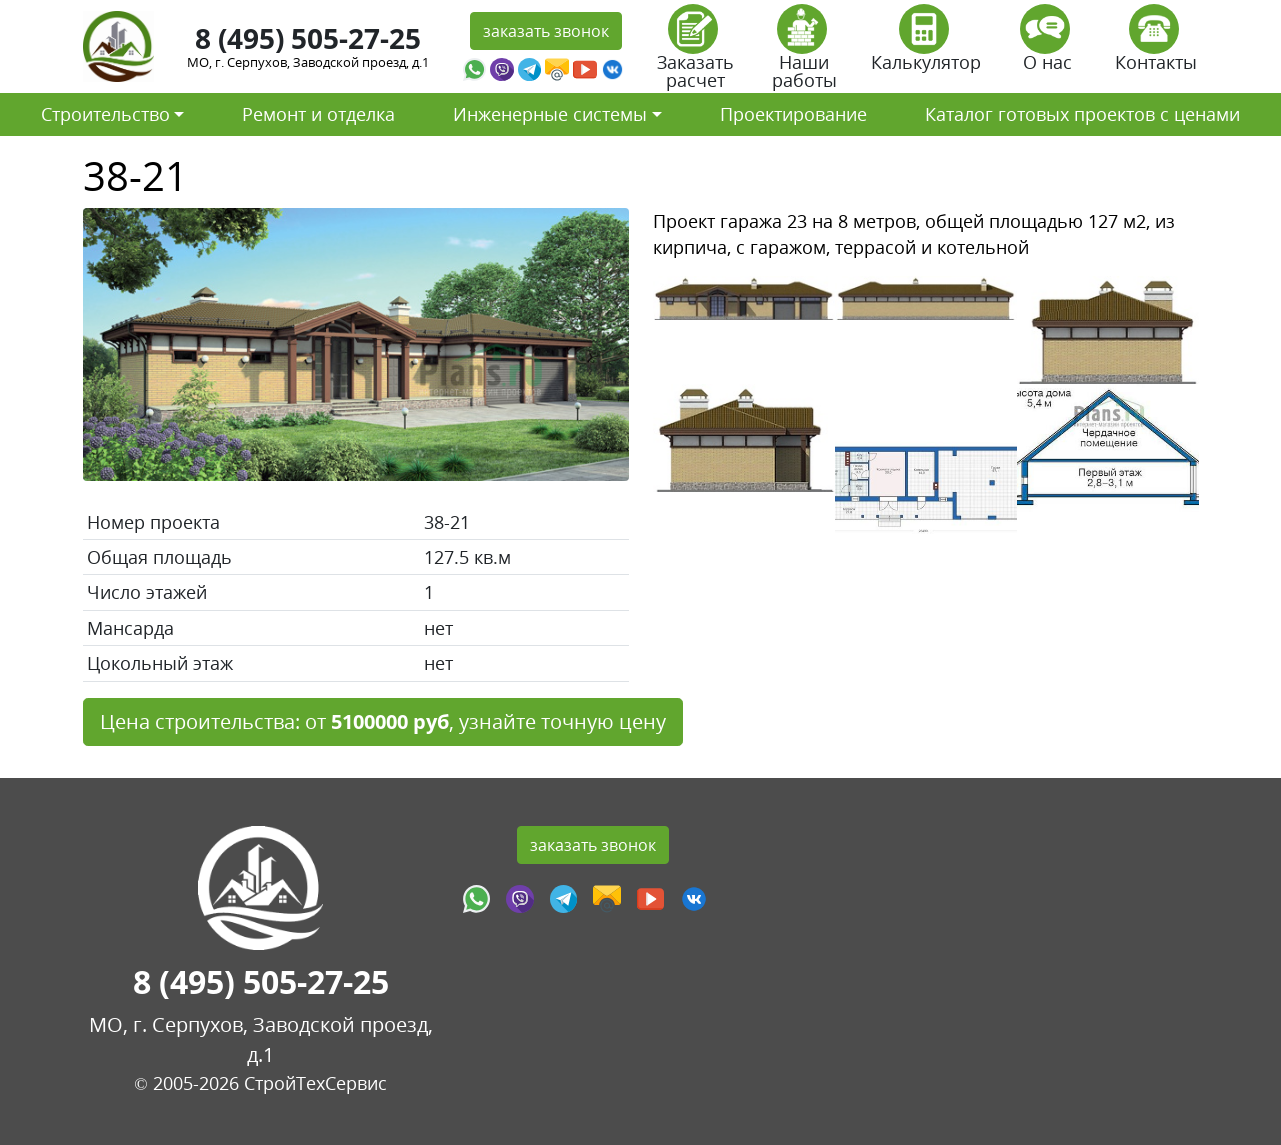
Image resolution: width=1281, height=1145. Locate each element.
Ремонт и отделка (318, 114)
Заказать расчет (695, 53)
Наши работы (804, 53)
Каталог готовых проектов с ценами (1082, 114)
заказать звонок (546, 31)
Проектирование (793, 114)
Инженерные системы (550, 114)
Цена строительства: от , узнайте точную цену (383, 721)
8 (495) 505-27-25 (308, 38)
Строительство (105, 114)
